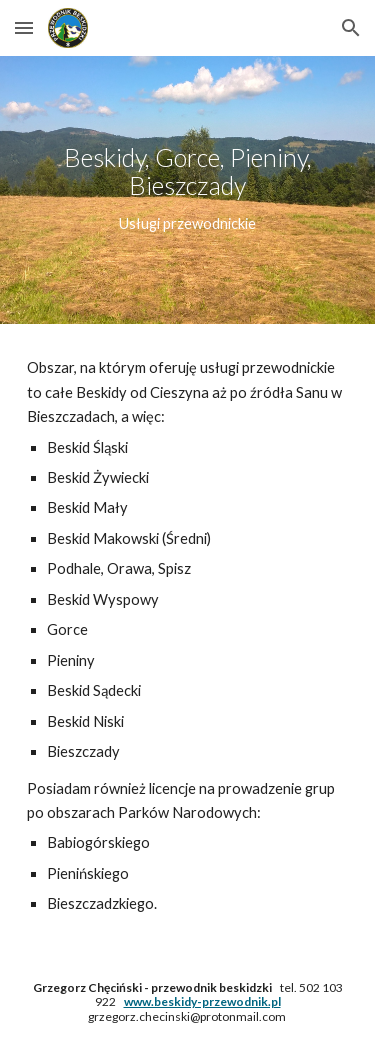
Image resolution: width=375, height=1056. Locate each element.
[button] (24, 27)
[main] (188, 190)
